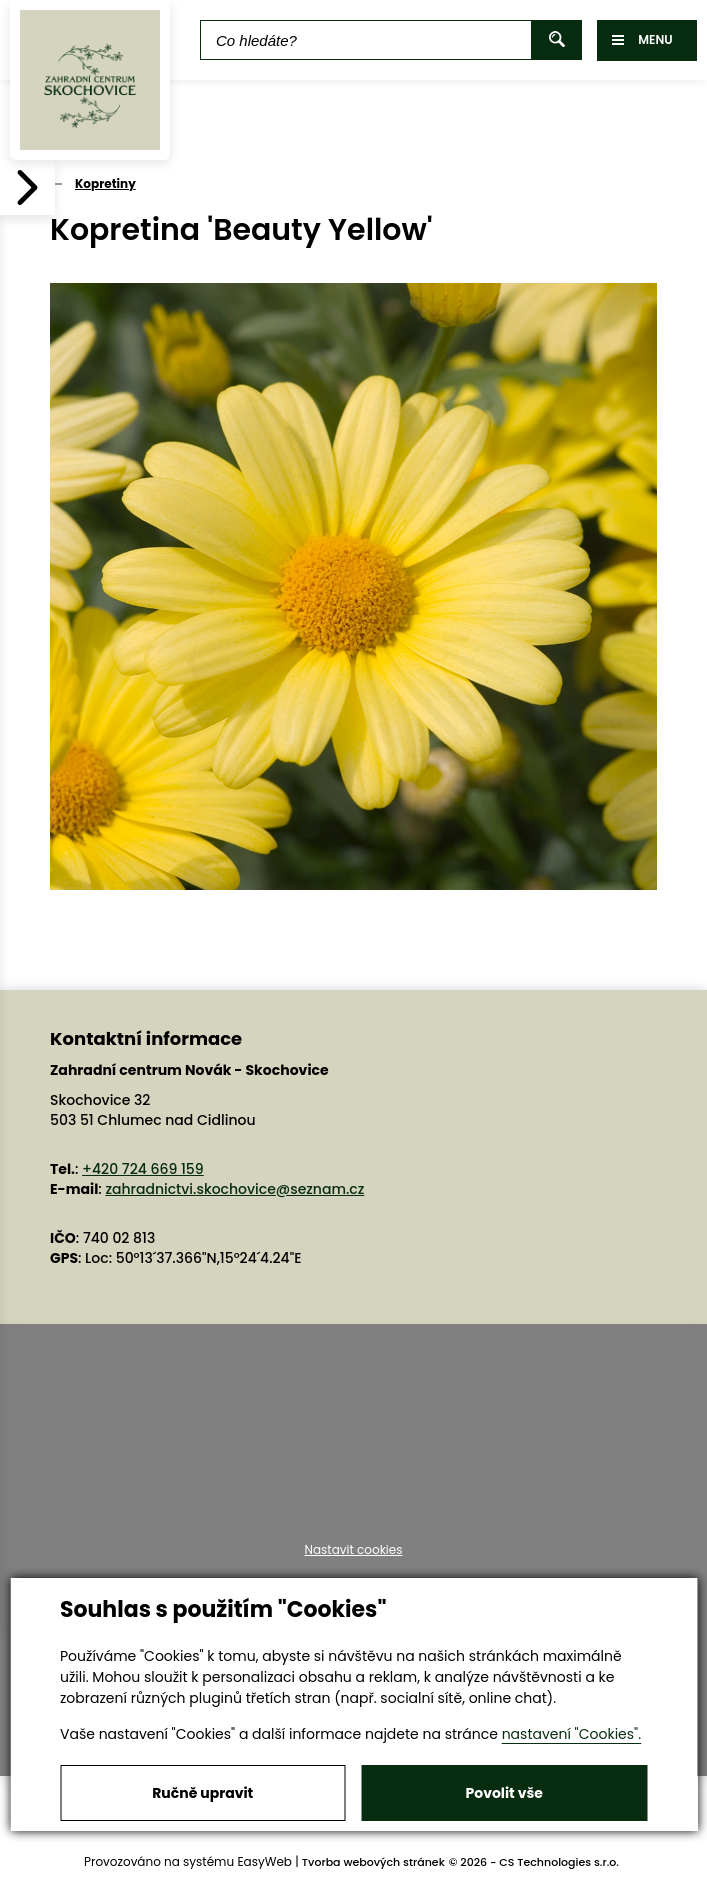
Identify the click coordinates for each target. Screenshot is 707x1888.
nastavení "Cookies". (571, 1734)
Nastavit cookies (353, 1550)
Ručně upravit (202, 1793)
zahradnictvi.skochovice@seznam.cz (234, 1189)
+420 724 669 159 (143, 1169)
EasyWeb (264, 1861)
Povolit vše (504, 1793)
